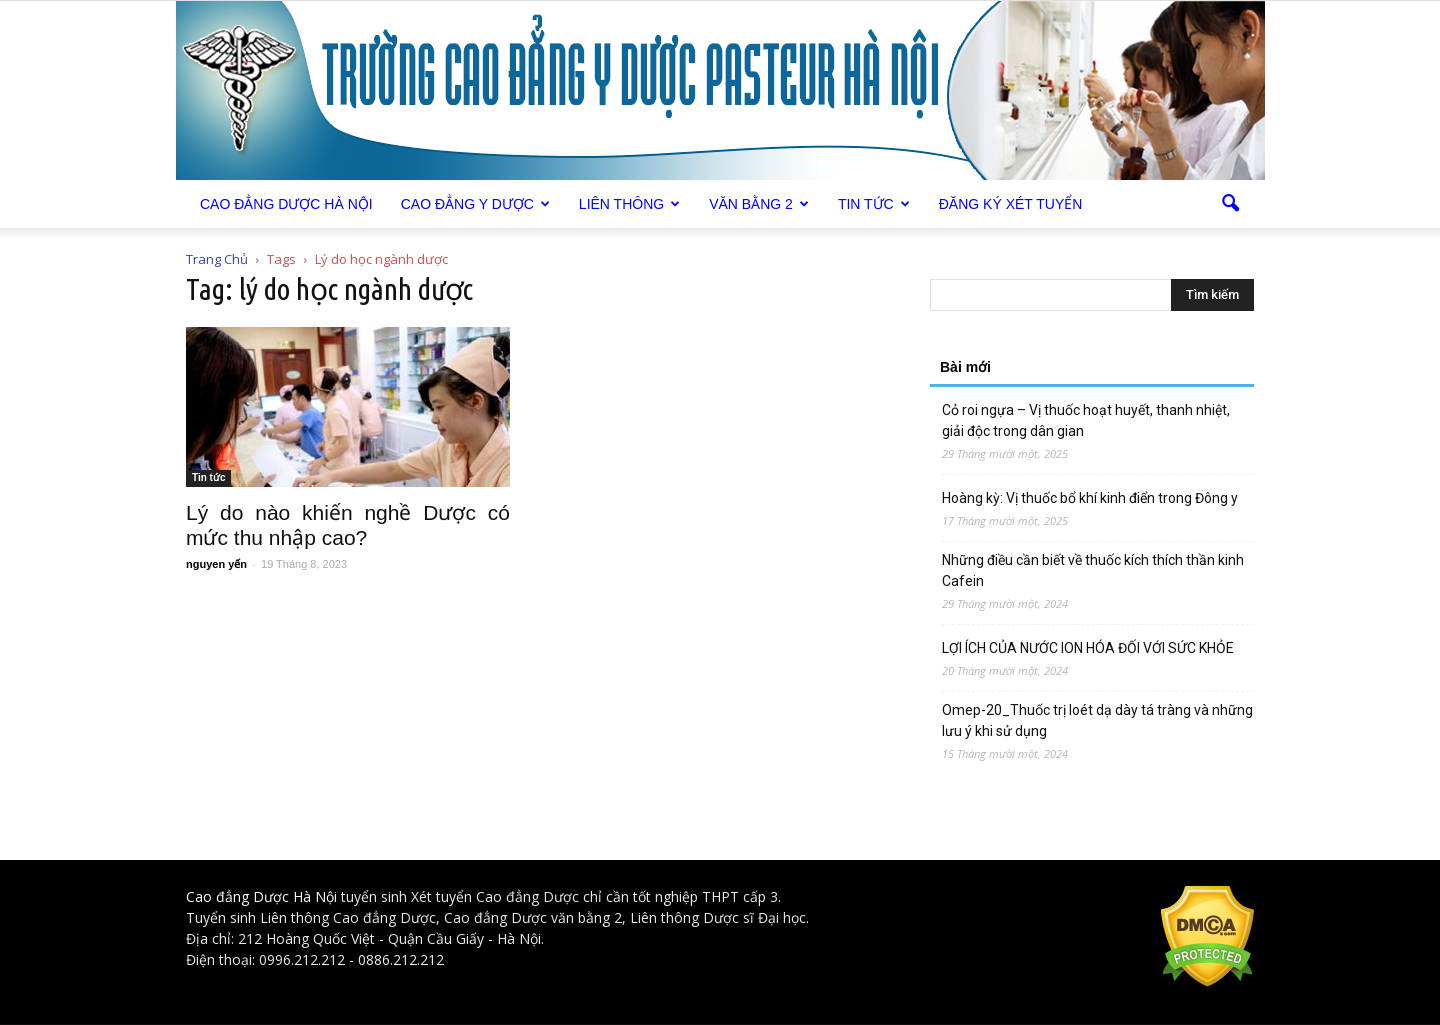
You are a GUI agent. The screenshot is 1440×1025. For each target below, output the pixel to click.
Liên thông (629, 204)
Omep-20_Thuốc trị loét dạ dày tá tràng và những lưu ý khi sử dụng (1097, 720)
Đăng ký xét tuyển (1011, 204)
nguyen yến (216, 564)
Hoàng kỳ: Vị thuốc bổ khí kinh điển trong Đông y (1090, 498)
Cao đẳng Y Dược (475, 204)
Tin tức (874, 204)
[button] (1230, 204)
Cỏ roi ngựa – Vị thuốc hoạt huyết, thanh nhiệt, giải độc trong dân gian (1086, 420)
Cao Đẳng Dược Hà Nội (286, 204)
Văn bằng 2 (759, 204)
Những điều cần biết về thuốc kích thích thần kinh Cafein (1093, 570)
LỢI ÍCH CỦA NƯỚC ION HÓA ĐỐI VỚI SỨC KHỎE (1088, 648)
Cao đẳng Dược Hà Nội (261, 896)
